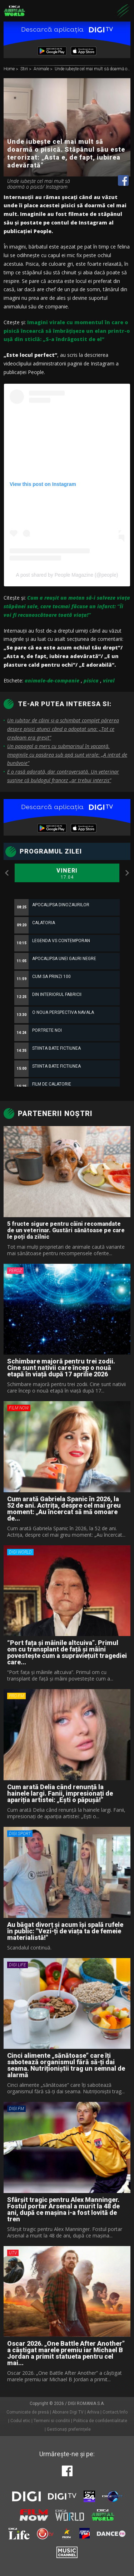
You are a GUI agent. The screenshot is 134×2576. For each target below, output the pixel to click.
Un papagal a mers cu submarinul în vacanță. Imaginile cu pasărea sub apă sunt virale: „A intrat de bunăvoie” (67, 755)
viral (109, 680)
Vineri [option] (67, 874)
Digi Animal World (14, 11)
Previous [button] (7, 872)
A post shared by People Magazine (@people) (67, 575)
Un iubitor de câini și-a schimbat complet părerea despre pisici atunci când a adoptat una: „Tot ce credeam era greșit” (63, 729)
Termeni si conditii (52, 2420)
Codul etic (20, 2420)
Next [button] (126, 872)
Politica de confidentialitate (100, 2420)
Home (10, 69)
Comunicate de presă (27, 2412)
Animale (42, 69)
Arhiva (93, 2412)
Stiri (24, 69)
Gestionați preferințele (69, 2429)
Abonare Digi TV (68, 2412)
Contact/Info (115, 2412)
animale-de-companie (52, 680)
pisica (91, 680)
